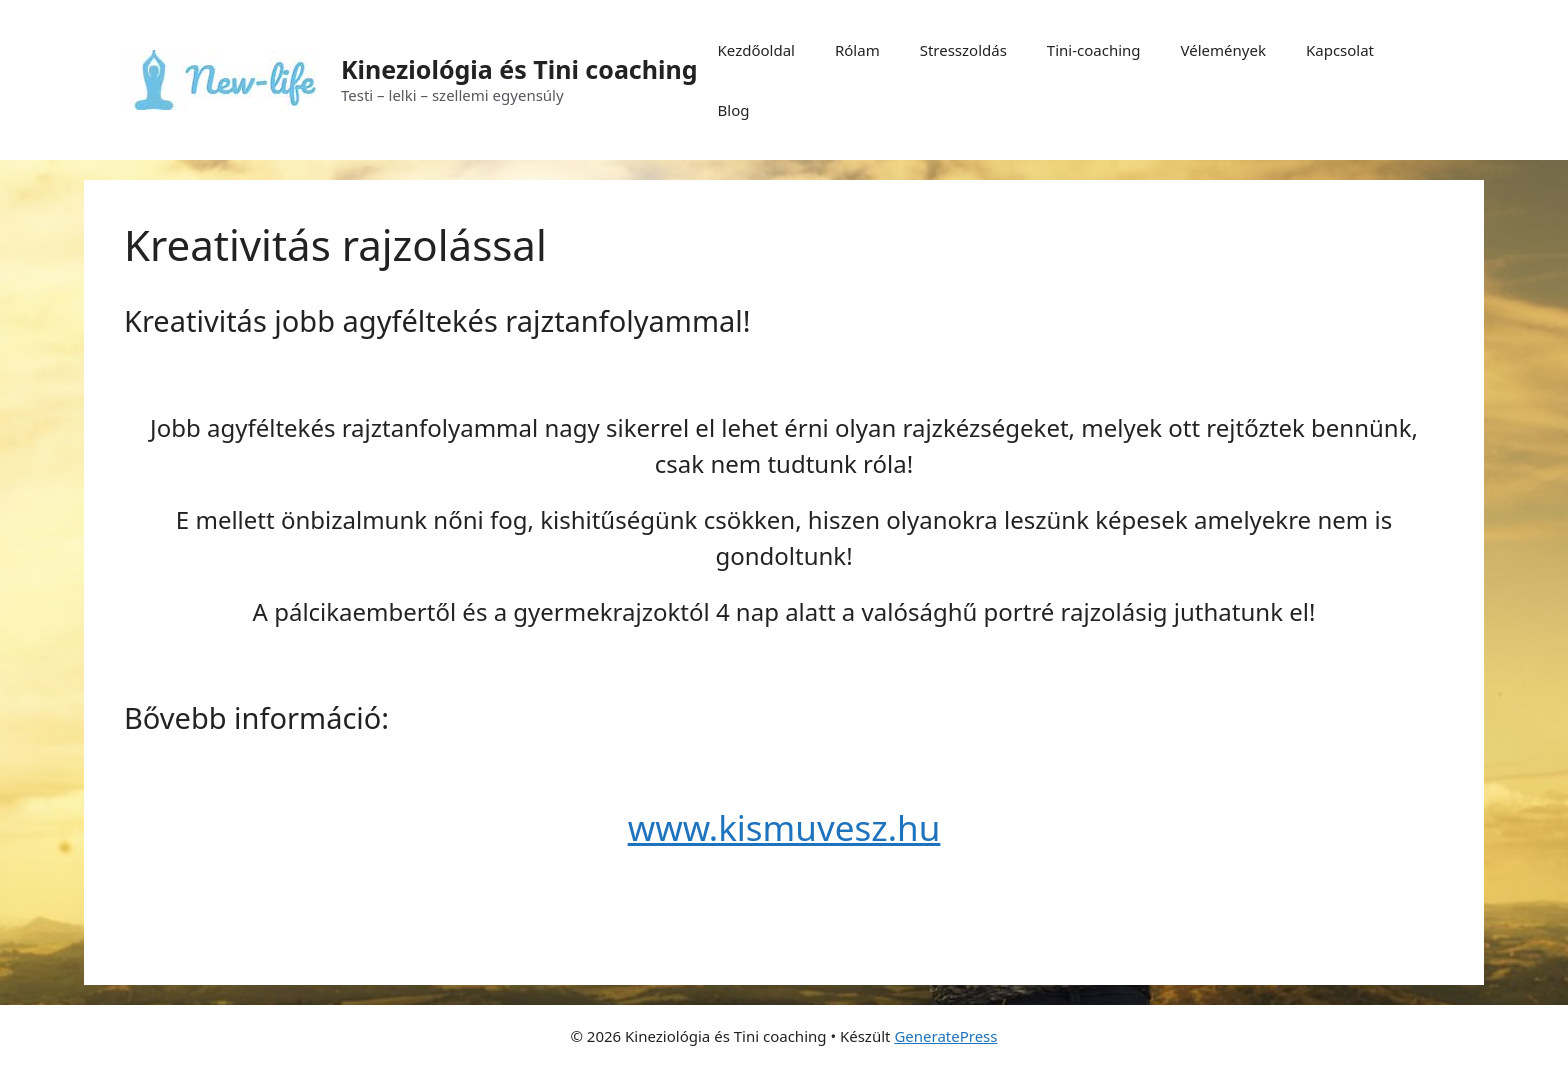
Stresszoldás (963, 50)
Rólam (857, 50)
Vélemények (1223, 50)
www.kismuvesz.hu (784, 827)
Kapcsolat (1340, 50)
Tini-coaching (1094, 50)
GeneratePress (945, 1036)
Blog (734, 110)
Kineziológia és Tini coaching (519, 69)
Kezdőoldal (756, 50)
